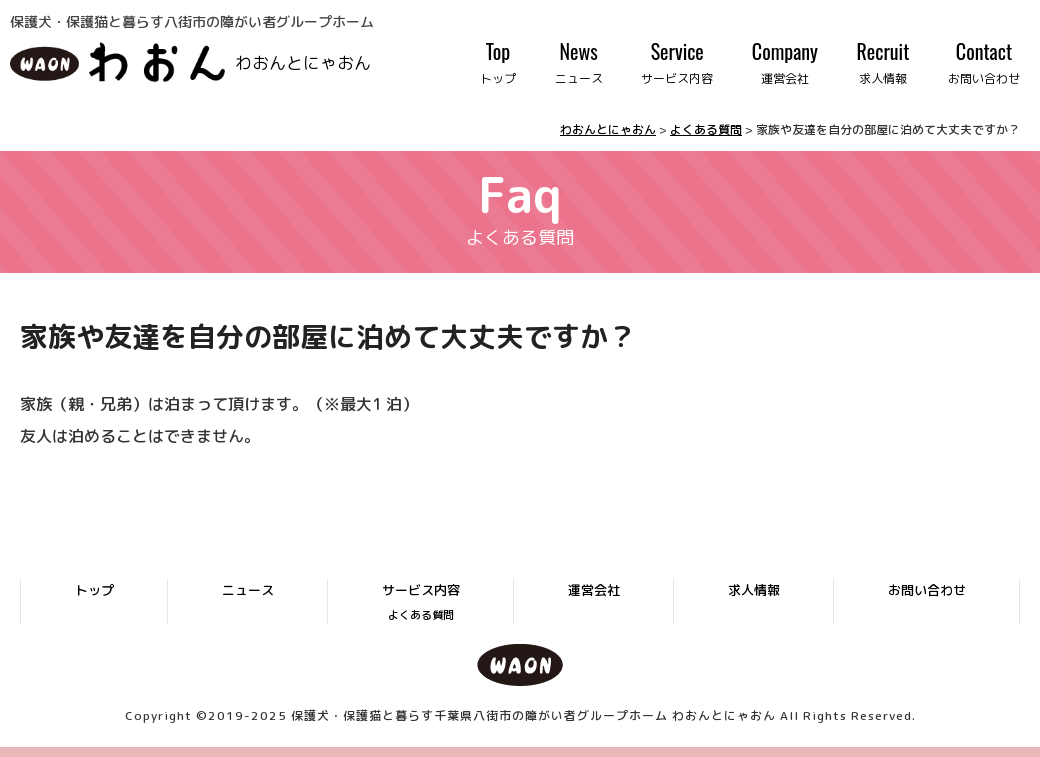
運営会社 (594, 590)
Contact (984, 62)
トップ (94, 590)
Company (785, 62)
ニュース (248, 590)
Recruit (883, 62)
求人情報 (754, 590)
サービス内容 (421, 590)
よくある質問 (421, 615)
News (579, 62)
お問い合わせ (927, 590)
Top (498, 62)
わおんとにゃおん (303, 61)
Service (677, 62)
